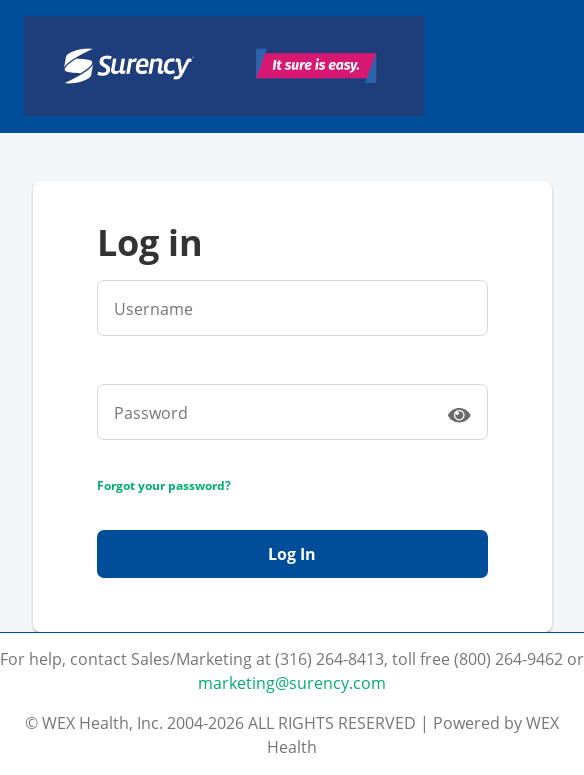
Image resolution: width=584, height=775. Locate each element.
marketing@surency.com (292, 683)
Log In (292, 554)
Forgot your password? (164, 485)
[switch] (459, 414)
